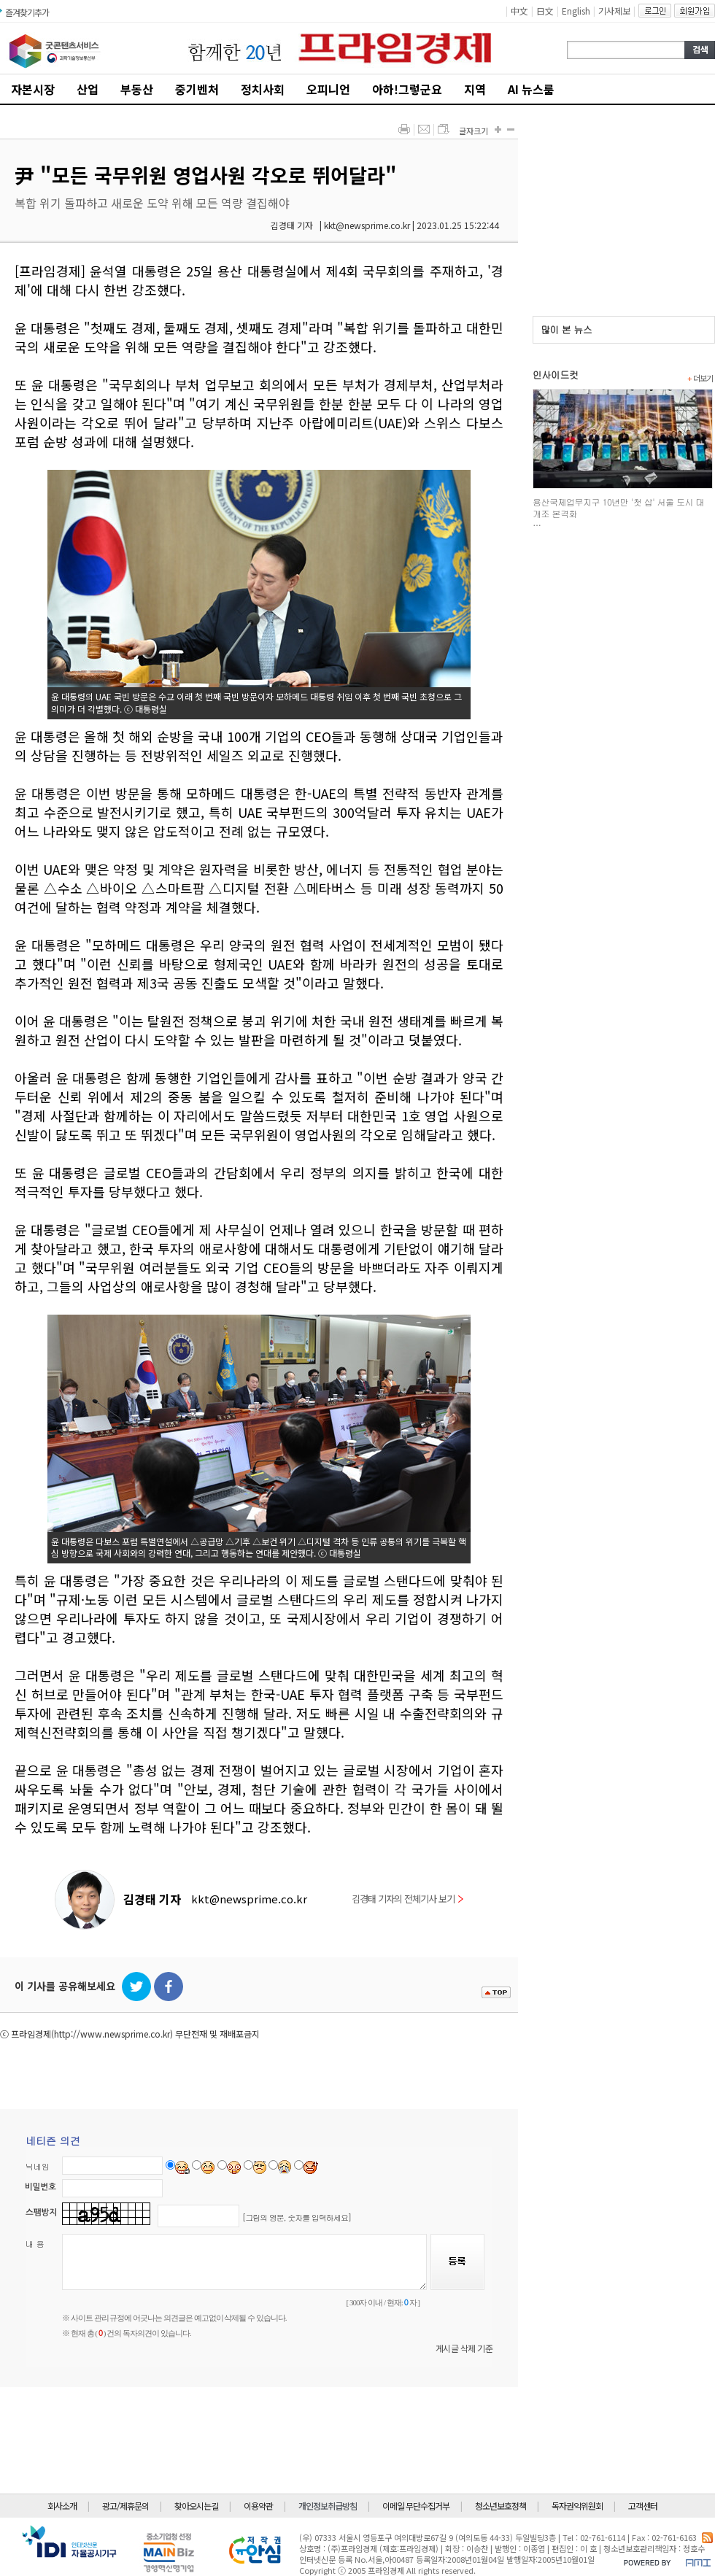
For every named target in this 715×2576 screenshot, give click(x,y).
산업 (87, 89)
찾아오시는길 (196, 2505)
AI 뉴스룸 (531, 89)
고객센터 (642, 2505)
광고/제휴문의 (125, 2505)
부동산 (136, 89)
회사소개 (62, 2505)
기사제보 (614, 10)
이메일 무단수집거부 (415, 2505)
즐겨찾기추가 (27, 12)
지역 (475, 89)
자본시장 (33, 89)
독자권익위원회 (577, 2505)
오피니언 (328, 89)
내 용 (35, 2243)
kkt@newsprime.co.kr (249, 1898)
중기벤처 (197, 89)
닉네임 (38, 2166)
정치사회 (263, 89)
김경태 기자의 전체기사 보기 (407, 1899)
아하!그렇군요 (407, 89)
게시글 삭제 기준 (464, 2348)
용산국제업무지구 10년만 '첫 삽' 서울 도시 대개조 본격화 (618, 507)
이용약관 (258, 2505)
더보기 (700, 378)
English (576, 10)
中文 (519, 10)
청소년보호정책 (500, 2505)
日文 (545, 10)
